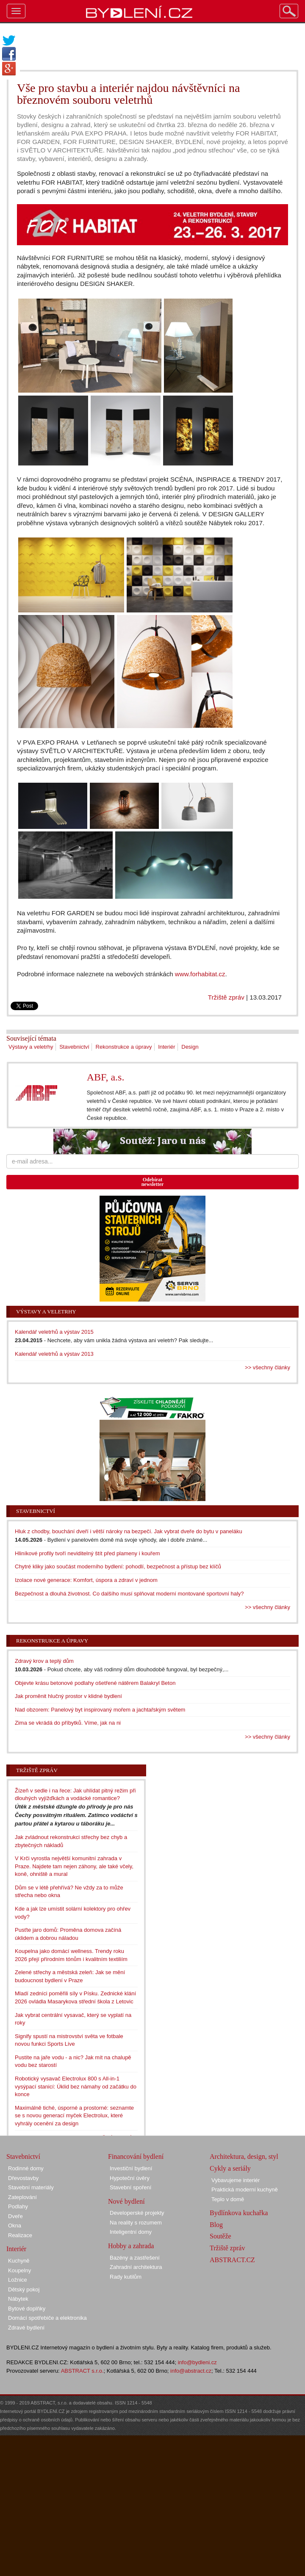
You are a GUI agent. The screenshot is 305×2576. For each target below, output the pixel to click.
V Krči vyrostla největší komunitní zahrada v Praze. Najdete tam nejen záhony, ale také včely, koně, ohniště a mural (74, 1866)
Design (189, 1047)
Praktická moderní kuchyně (244, 2189)
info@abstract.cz (190, 2371)
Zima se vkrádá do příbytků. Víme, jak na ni (68, 1723)
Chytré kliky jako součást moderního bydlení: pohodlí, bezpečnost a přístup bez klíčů (118, 1566)
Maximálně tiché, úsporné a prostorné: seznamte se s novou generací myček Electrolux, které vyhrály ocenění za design (74, 2116)
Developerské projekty (137, 2213)
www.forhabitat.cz (200, 974)
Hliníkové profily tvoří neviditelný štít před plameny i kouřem (87, 1553)
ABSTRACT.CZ (232, 2259)
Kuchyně (19, 2260)
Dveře (15, 2216)
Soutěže (220, 2236)
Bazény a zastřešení (135, 2258)
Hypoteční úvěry (130, 2178)
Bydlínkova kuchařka (239, 2212)
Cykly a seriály (230, 2168)
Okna (14, 2225)
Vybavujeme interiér (235, 2180)
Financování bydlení (136, 2156)
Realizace (20, 2235)
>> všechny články (267, 1367)
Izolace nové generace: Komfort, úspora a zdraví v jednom (86, 1580)
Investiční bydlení (131, 2168)
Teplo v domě (227, 2199)
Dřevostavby (23, 2178)
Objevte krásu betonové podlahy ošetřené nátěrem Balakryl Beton (95, 1683)
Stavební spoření (130, 2187)
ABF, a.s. (106, 1077)
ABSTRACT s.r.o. (82, 2371)
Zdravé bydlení (26, 2327)
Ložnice (17, 2280)
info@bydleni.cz (197, 2362)
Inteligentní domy (131, 2232)
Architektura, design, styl (244, 2156)
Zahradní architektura (136, 2267)
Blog (216, 2224)
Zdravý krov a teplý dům (44, 1661)
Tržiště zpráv (226, 997)
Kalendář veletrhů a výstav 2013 (54, 1354)
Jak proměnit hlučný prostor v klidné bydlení (68, 1696)
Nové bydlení (126, 2201)
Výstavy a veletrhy (30, 1047)
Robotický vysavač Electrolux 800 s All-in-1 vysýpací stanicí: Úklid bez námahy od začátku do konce (75, 2086)
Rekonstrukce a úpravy (124, 1047)
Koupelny (19, 2270)
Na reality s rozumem (136, 2222)
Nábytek (18, 2299)
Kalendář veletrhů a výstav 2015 (54, 1332)
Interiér (166, 1047)
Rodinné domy (26, 2168)
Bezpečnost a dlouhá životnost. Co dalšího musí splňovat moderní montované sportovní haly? (129, 1593)
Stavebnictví (74, 1047)
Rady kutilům (125, 2277)
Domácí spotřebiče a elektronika (47, 2318)
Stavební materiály (31, 2187)
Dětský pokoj (23, 2289)
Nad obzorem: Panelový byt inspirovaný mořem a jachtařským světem (100, 1709)
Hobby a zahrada (131, 2245)
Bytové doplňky (26, 2308)
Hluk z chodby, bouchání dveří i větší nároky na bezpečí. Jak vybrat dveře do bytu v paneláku (128, 1531)
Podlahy (18, 2206)
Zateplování (22, 2197)
